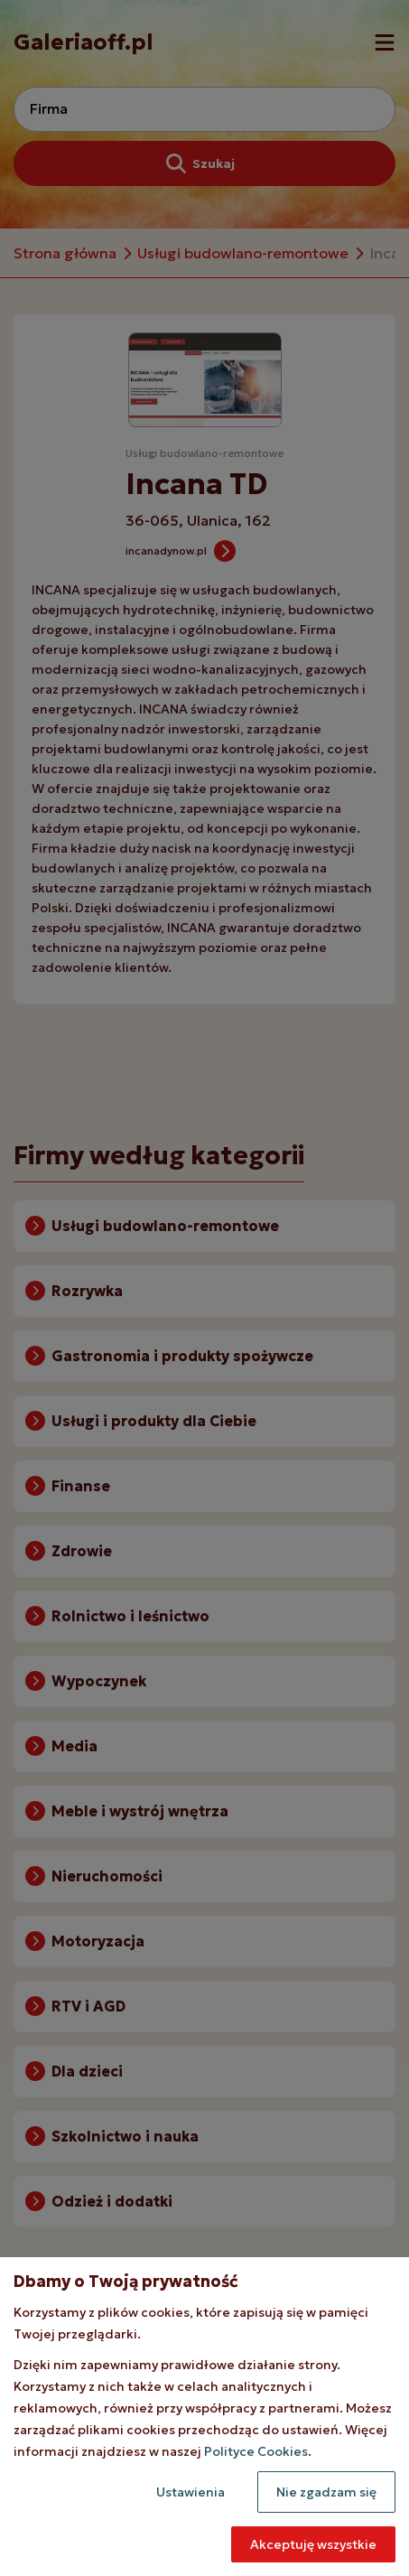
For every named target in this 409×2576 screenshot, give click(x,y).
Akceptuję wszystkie (313, 2544)
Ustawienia (190, 2492)
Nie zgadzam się (326, 2492)
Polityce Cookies (256, 2451)
